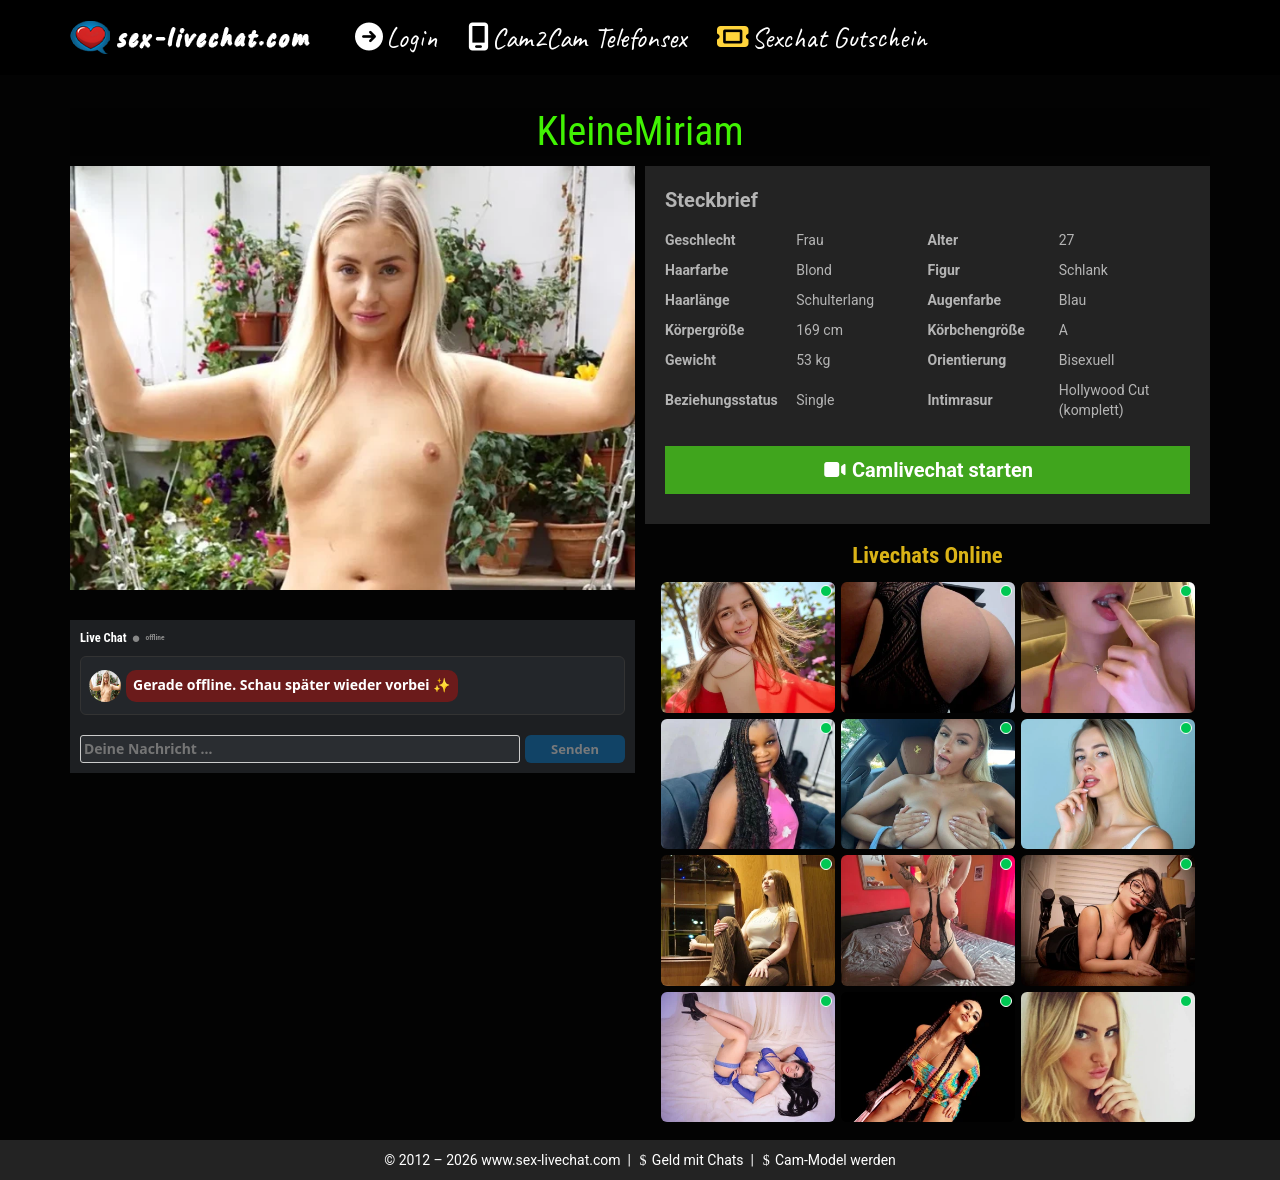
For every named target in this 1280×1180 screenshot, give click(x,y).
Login (412, 37)
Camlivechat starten (927, 470)
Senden (575, 749)
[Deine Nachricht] (300, 749)
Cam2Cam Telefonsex (589, 37)
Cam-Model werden (826, 1160)
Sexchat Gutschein (838, 37)
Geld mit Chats (688, 1160)
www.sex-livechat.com (550, 1160)
